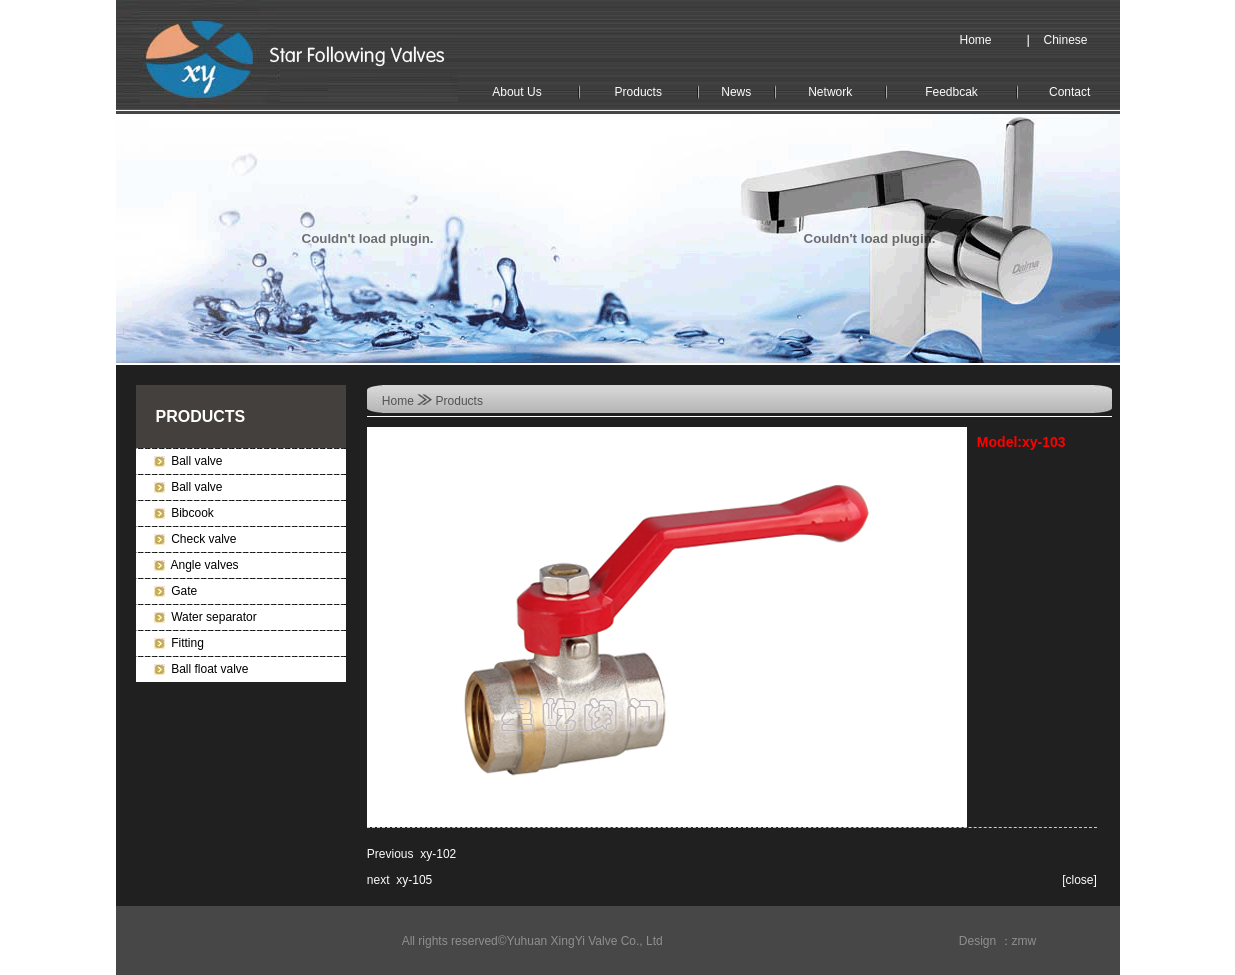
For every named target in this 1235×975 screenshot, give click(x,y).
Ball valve (196, 461)
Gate (184, 591)
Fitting (187, 643)
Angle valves (205, 565)
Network (830, 92)
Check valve (203, 539)
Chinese (1066, 40)
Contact (1069, 92)
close (1080, 880)
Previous (390, 854)
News (736, 92)
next (378, 880)
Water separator (214, 617)
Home (976, 40)
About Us (516, 92)
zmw (1024, 941)
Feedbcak (951, 92)
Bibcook (192, 513)
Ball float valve (209, 669)
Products (638, 92)
